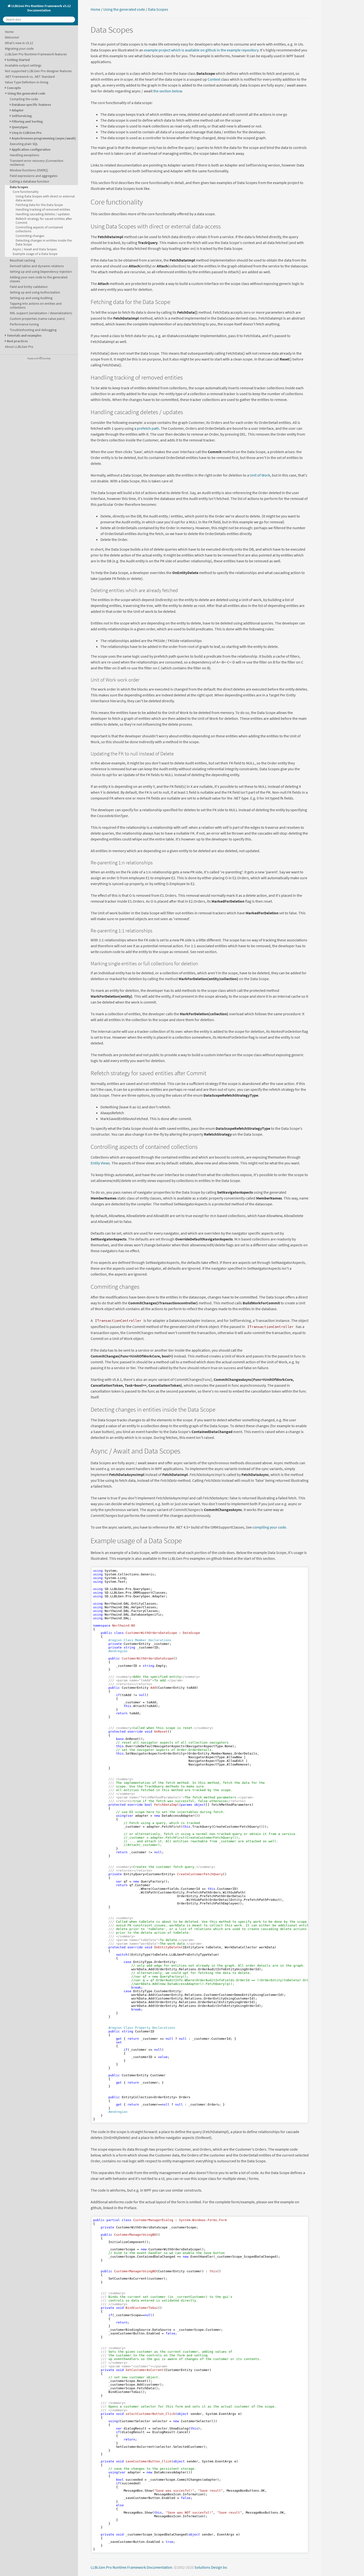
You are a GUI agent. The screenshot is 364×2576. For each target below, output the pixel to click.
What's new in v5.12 (19, 43)
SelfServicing (22, 116)
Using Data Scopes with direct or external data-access (45, 198)
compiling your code (269, 1527)
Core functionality (26, 191)
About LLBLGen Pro (19, 346)
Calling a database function (29, 181)
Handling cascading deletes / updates (43, 214)
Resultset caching (22, 260)
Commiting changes (30, 236)
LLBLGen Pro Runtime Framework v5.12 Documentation (39, 8)
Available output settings (23, 65)
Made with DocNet (39, 358)
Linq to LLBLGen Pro (27, 132)
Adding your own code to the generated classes (38, 279)
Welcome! (12, 37)
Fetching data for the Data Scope (39, 205)
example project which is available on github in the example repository (201, 50)
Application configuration (31, 149)
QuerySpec (20, 127)
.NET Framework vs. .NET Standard (30, 76)
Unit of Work (260, 475)
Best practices (17, 341)
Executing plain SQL (24, 144)
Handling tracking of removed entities (43, 209)
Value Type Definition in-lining (26, 82)
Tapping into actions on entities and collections (36, 305)
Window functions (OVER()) (29, 170)
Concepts (14, 88)
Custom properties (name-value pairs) (37, 318)
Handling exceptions (24, 155)
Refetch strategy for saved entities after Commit (44, 220)
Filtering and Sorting (27, 121)
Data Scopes (19, 187)
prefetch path (148, 428)
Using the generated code (26, 93)
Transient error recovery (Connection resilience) (36, 162)
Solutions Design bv (210, 2567)
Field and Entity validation (29, 286)
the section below (167, 90)
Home (9, 31)
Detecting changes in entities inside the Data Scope (44, 242)
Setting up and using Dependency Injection (41, 271)
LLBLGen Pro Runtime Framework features (36, 54)
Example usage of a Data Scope (35, 254)
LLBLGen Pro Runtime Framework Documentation (131, 2567)
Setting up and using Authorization (35, 292)
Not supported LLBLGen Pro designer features (38, 71)
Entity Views (100, 1163)
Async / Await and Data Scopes (35, 249)
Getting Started (18, 60)
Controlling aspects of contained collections (39, 229)
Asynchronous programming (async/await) (44, 138)
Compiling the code (24, 99)
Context (214, 79)
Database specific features (31, 104)
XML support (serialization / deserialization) (41, 313)
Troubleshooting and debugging (33, 330)
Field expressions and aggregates (33, 176)
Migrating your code (19, 48)
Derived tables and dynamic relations (37, 266)
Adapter (18, 110)
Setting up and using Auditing (31, 298)
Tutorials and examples (24, 335)
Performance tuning (24, 324)
